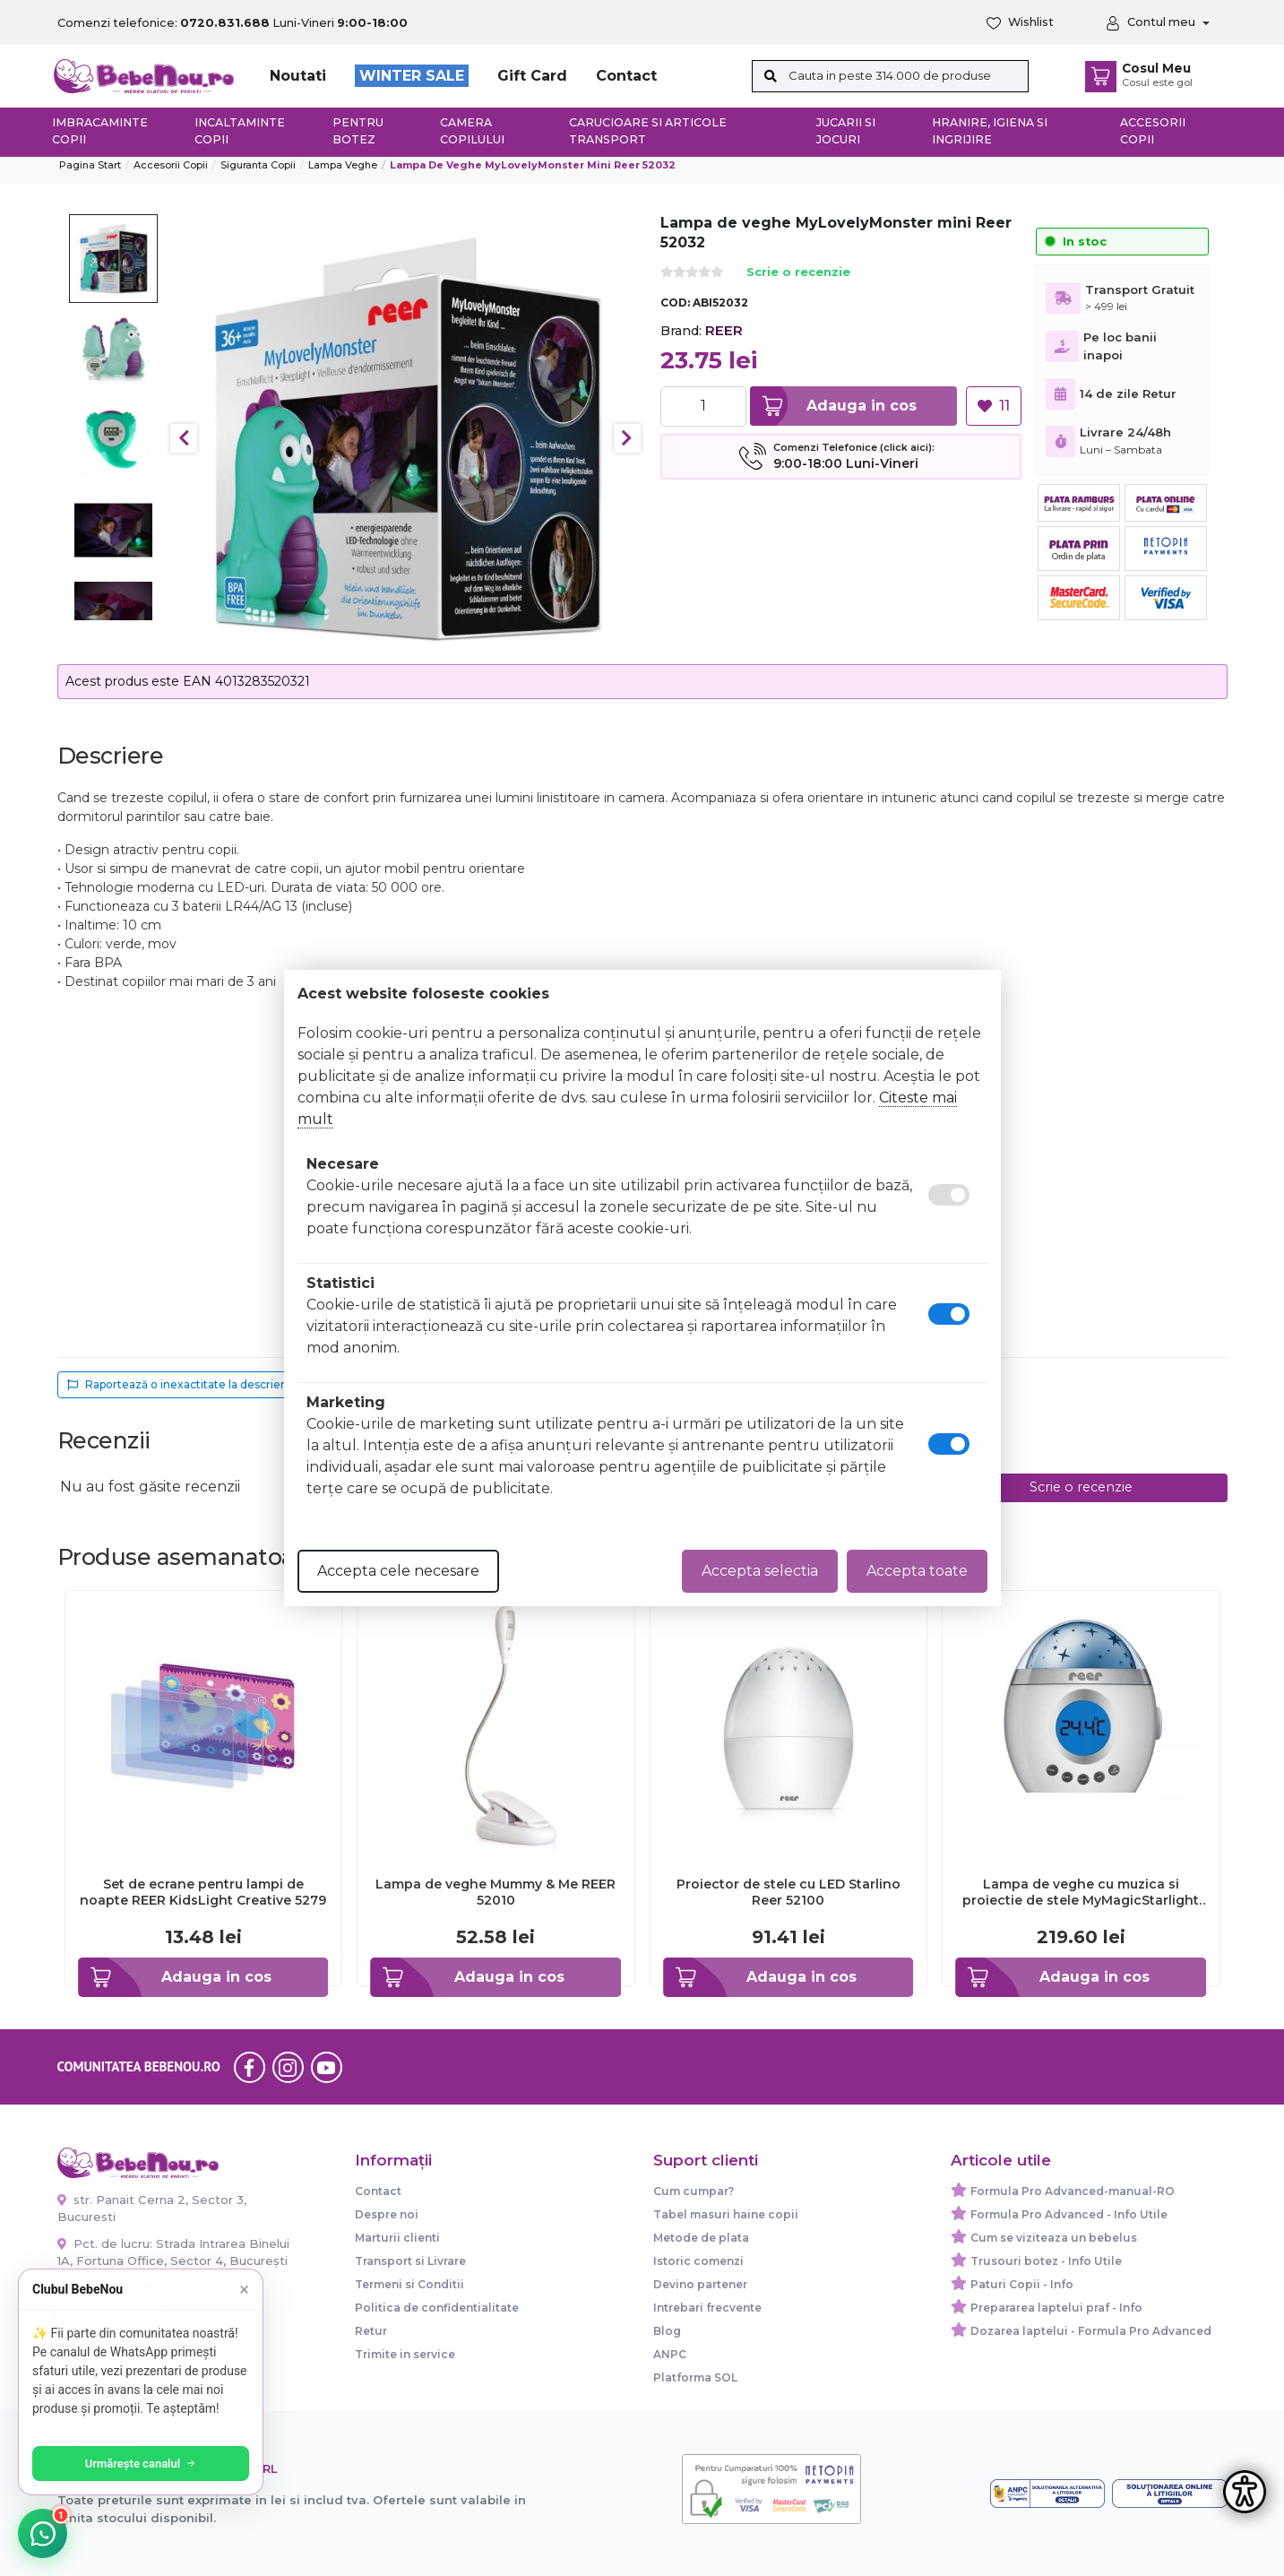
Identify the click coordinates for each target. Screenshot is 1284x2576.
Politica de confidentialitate (437, 2307)
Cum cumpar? (693, 2191)
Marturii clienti (397, 2237)
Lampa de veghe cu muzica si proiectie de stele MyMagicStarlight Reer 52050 (1080, 1892)
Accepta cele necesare (398, 1570)
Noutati (298, 75)
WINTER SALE (411, 75)
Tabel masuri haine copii (725, 2214)
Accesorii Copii (171, 165)
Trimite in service (405, 2354)
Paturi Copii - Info (1021, 2284)
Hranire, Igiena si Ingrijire (989, 131)
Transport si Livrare (410, 2261)
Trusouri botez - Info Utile (1046, 2261)
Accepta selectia (760, 1570)
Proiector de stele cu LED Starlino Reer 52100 (788, 1892)
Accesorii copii (1152, 131)
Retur (371, 2331)
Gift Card (532, 75)
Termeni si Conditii (409, 2284)
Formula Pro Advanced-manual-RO (1072, 2191)
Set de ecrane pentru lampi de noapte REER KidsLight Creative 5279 (203, 1892)
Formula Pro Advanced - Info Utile (1069, 2214)
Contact (626, 75)
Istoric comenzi (698, 2261)
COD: (675, 302)
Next (627, 438)
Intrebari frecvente (707, 2307)
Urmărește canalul (143, 2463)
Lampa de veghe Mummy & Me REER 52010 (495, 1892)
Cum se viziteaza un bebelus (1053, 2237)
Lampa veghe (342, 165)
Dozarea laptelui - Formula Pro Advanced (1090, 2331)
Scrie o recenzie (798, 273)
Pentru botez (357, 131)
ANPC (669, 2354)
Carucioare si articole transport (648, 131)
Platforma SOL (695, 2377)
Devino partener (700, 2284)
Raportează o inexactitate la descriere (179, 1384)
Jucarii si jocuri (845, 131)
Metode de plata (701, 2237)
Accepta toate (917, 1570)
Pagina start (90, 165)
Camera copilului (472, 131)
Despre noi (386, 2214)
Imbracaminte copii (100, 131)
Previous (183, 438)
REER (724, 330)
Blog (667, 2331)
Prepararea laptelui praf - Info (1056, 2307)
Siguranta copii (258, 165)
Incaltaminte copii (239, 131)
